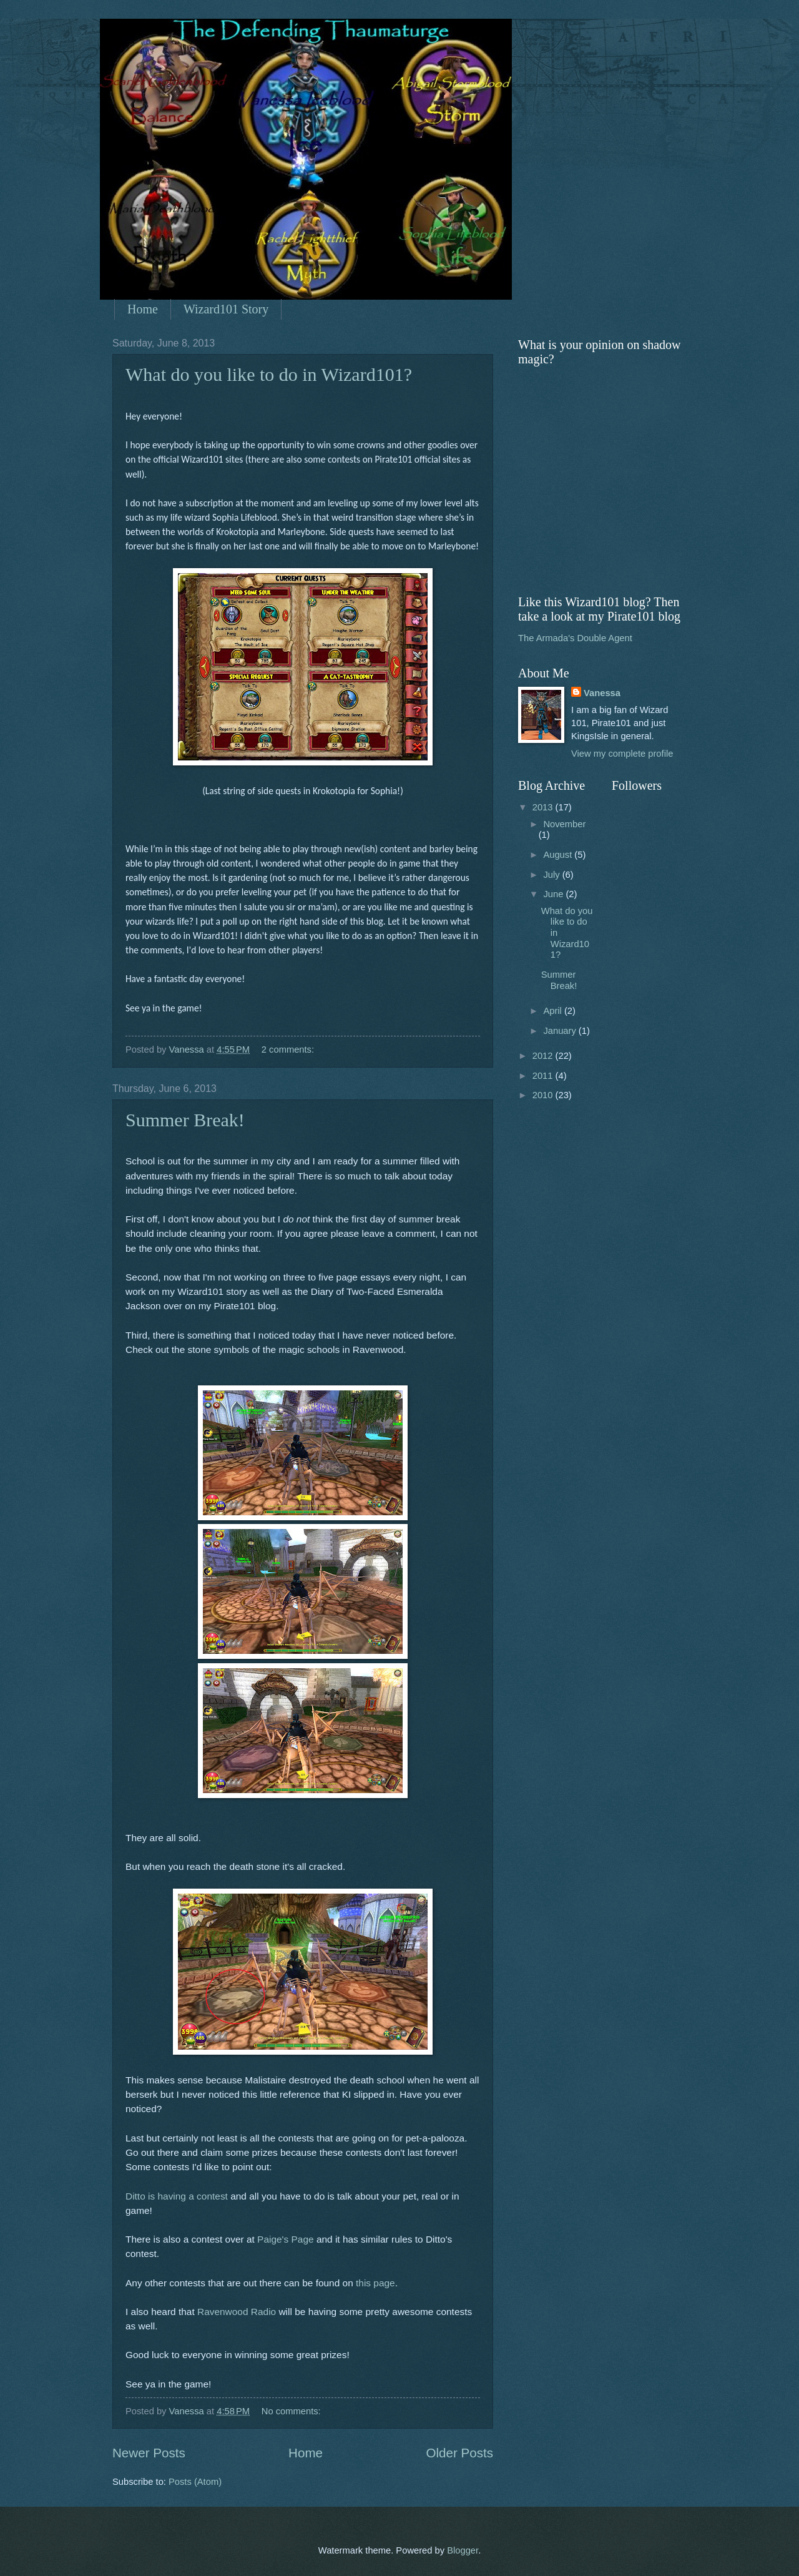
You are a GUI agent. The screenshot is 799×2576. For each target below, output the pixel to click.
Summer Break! (185, 1119)
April (553, 1011)
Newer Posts (148, 2453)
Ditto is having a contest (176, 2196)
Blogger (462, 2550)
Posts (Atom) (195, 2482)
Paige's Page (285, 2239)
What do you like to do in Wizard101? (268, 374)
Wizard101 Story (226, 309)
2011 (544, 1076)
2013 (544, 807)
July (552, 875)
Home (142, 309)
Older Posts (459, 2453)
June (554, 894)
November (564, 824)
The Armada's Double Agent (575, 638)
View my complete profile (622, 754)
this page (375, 2283)
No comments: (292, 2411)
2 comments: (289, 1049)
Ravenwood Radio (236, 2311)
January (560, 1031)
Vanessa (602, 693)
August (558, 855)
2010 (544, 1095)
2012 (544, 1056)
